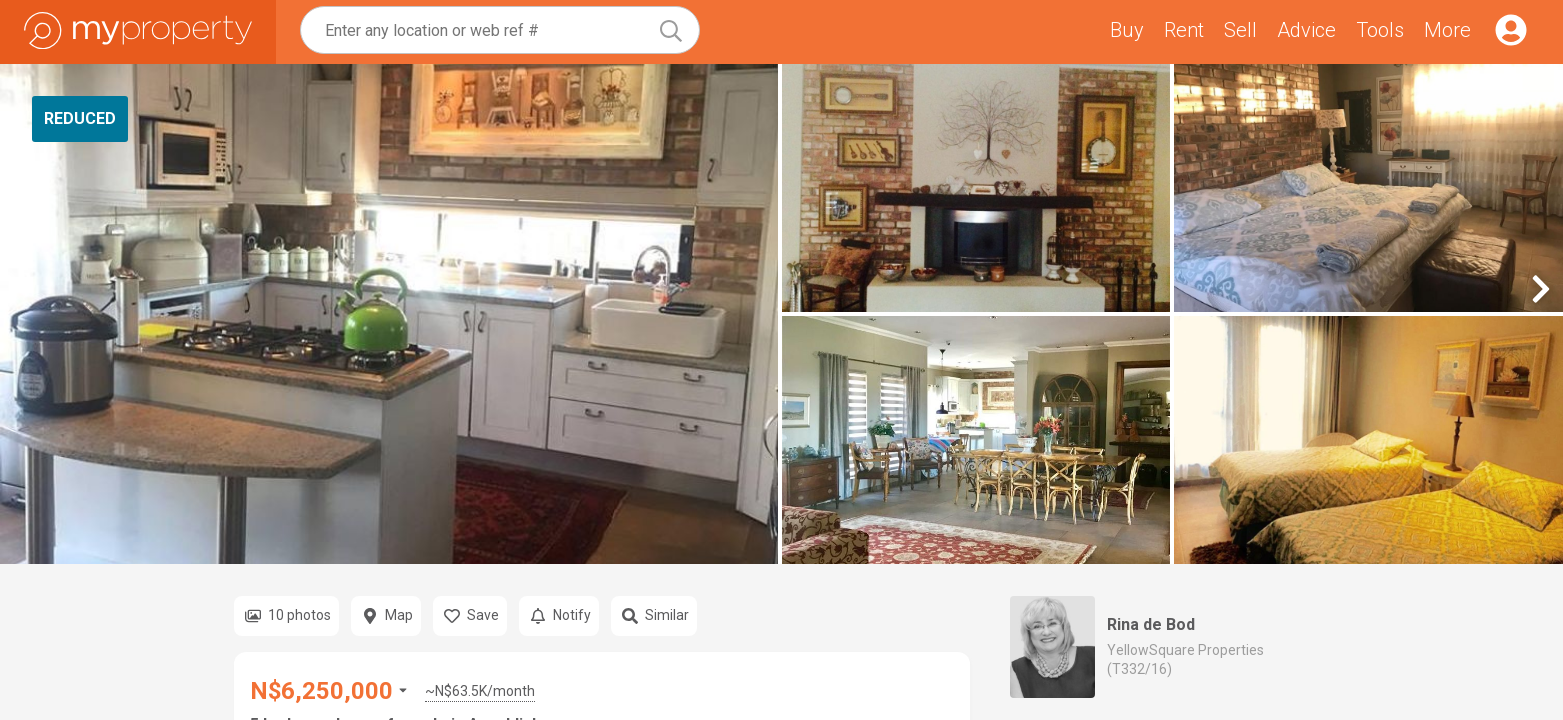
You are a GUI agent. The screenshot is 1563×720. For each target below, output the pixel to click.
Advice (1306, 30)
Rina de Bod (1151, 624)
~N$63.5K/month (480, 691)
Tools (1380, 30)
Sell (1240, 30)
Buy (1127, 30)
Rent (1184, 30)
